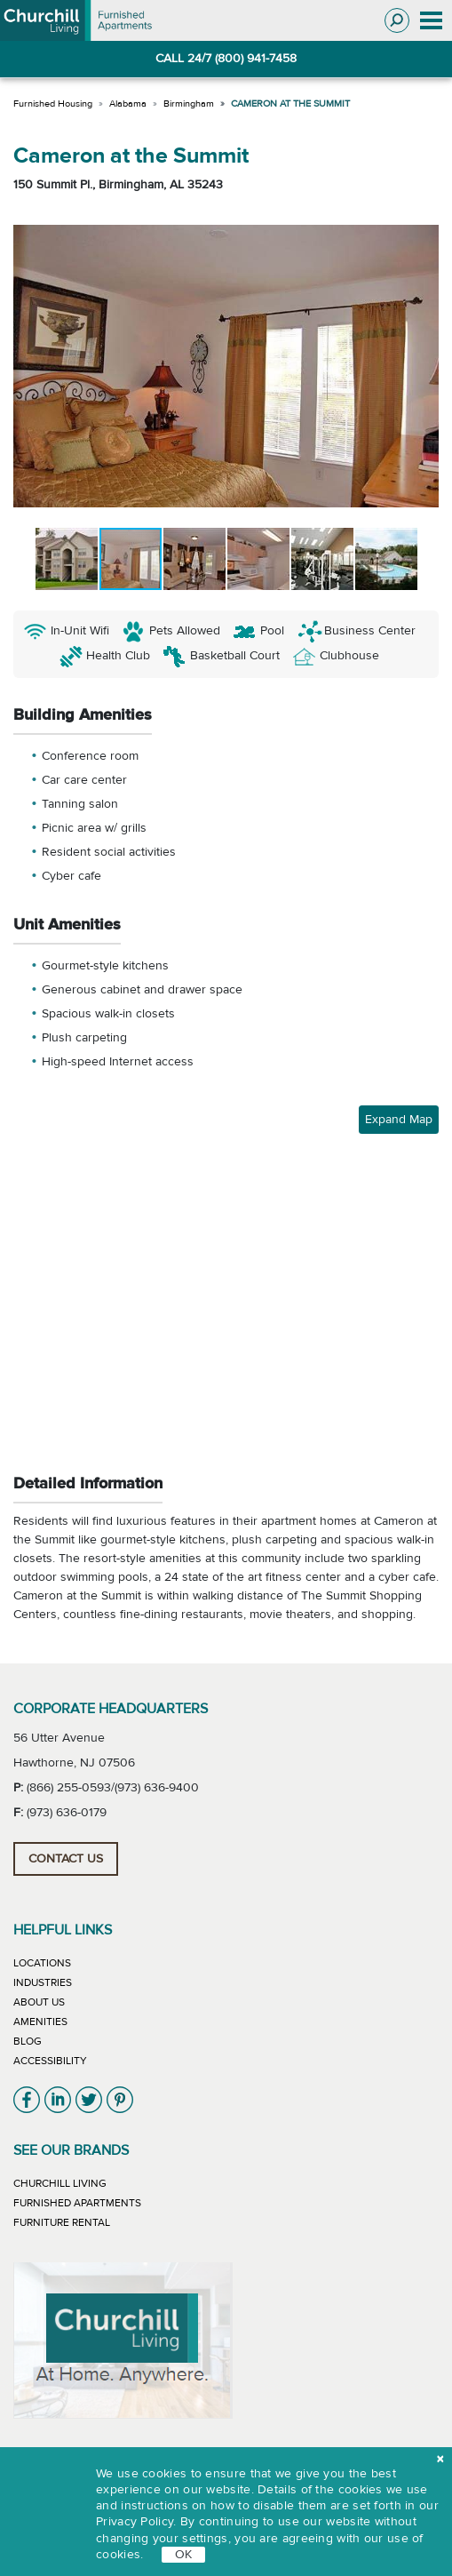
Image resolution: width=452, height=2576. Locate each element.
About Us (39, 2002)
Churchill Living (60, 2183)
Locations (42, 1963)
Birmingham (188, 103)
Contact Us (65, 1859)
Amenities (40, 2021)
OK (183, 2555)
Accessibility (50, 2061)
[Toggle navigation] (430, 21)
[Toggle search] (397, 20)
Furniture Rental (61, 2222)
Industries (42, 1982)
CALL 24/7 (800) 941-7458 (226, 59)
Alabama (128, 103)
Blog (27, 2041)
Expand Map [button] (398, 1120)
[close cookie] (440, 2460)
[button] (29, 366)
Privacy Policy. (136, 2522)
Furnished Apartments (77, 2203)
